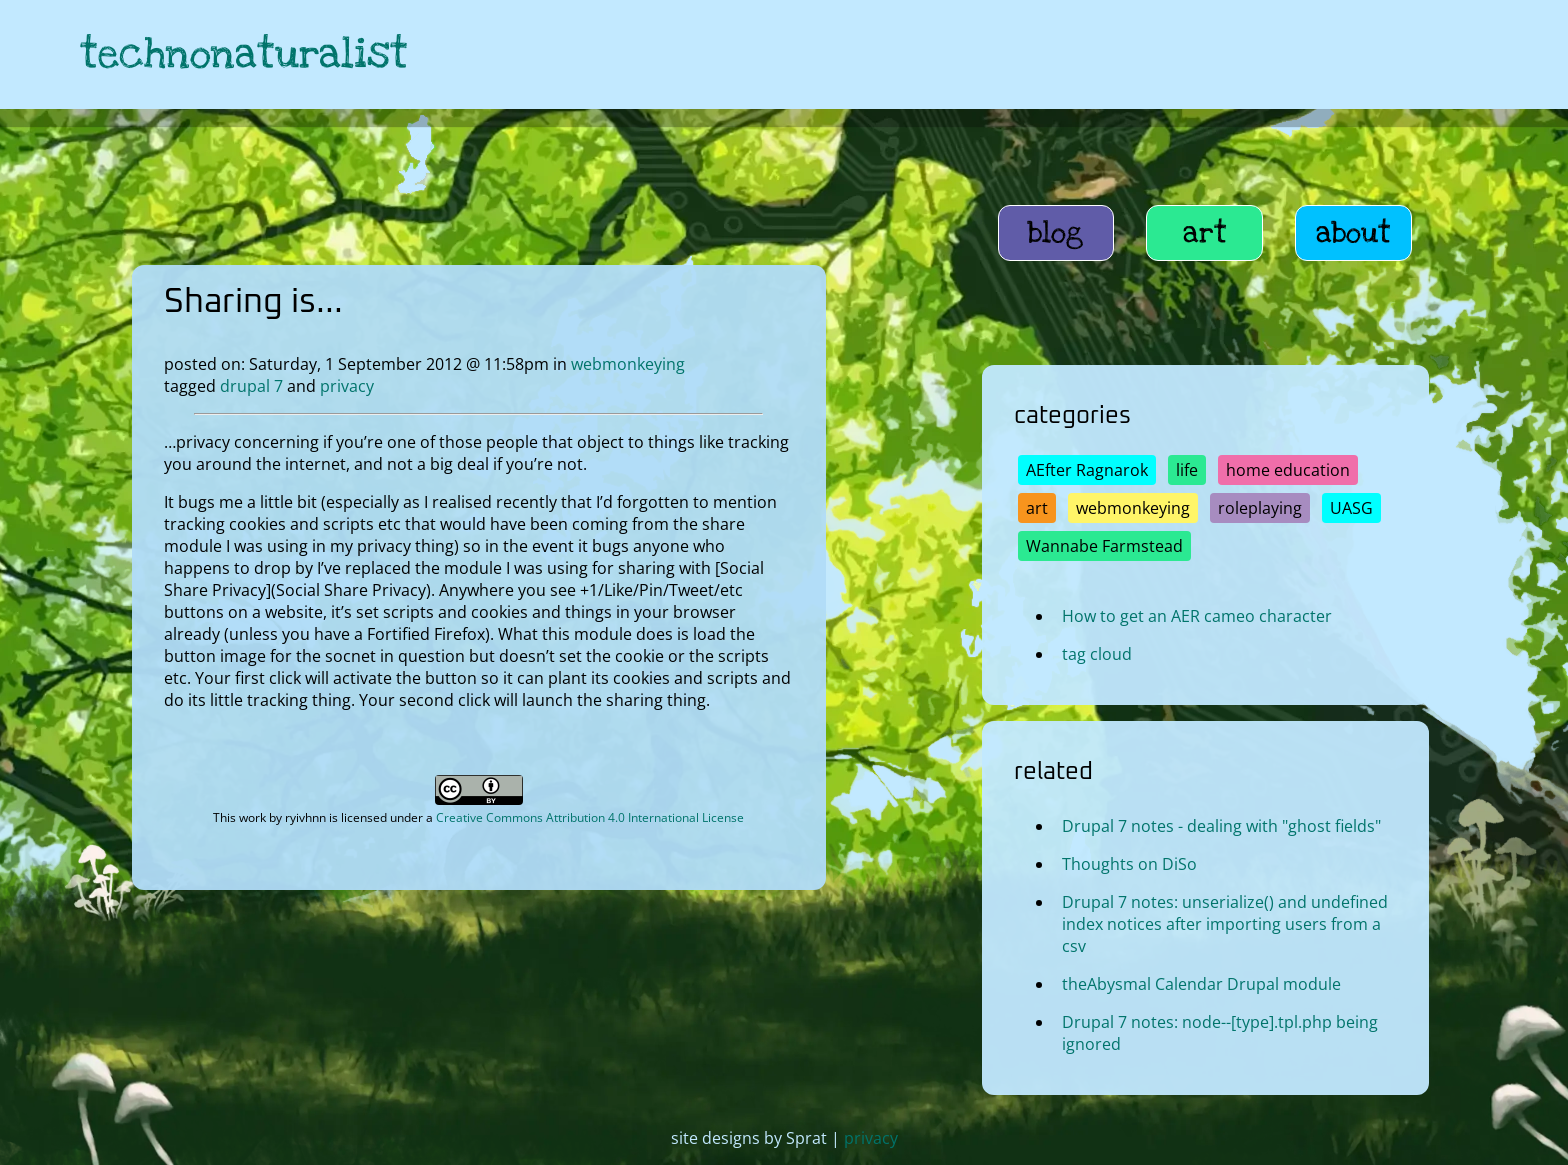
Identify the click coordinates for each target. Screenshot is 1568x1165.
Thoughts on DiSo (1129, 864)
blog (1055, 233)
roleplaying (1260, 508)
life (1187, 470)
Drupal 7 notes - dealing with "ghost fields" (1221, 826)
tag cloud (1097, 654)
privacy (347, 386)
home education (1288, 470)
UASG (1351, 508)
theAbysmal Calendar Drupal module (1201, 984)
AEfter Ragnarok (1087, 470)
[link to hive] (1344, 54)
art (1205, 233)
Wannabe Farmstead (1104, 546)
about (1353, 233)
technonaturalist (244, 54)
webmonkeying (628, 364)
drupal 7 (251, 386)
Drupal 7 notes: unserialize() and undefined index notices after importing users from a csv (1225, 924)
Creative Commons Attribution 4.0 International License (590, 817)
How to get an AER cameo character (1197, 616)
